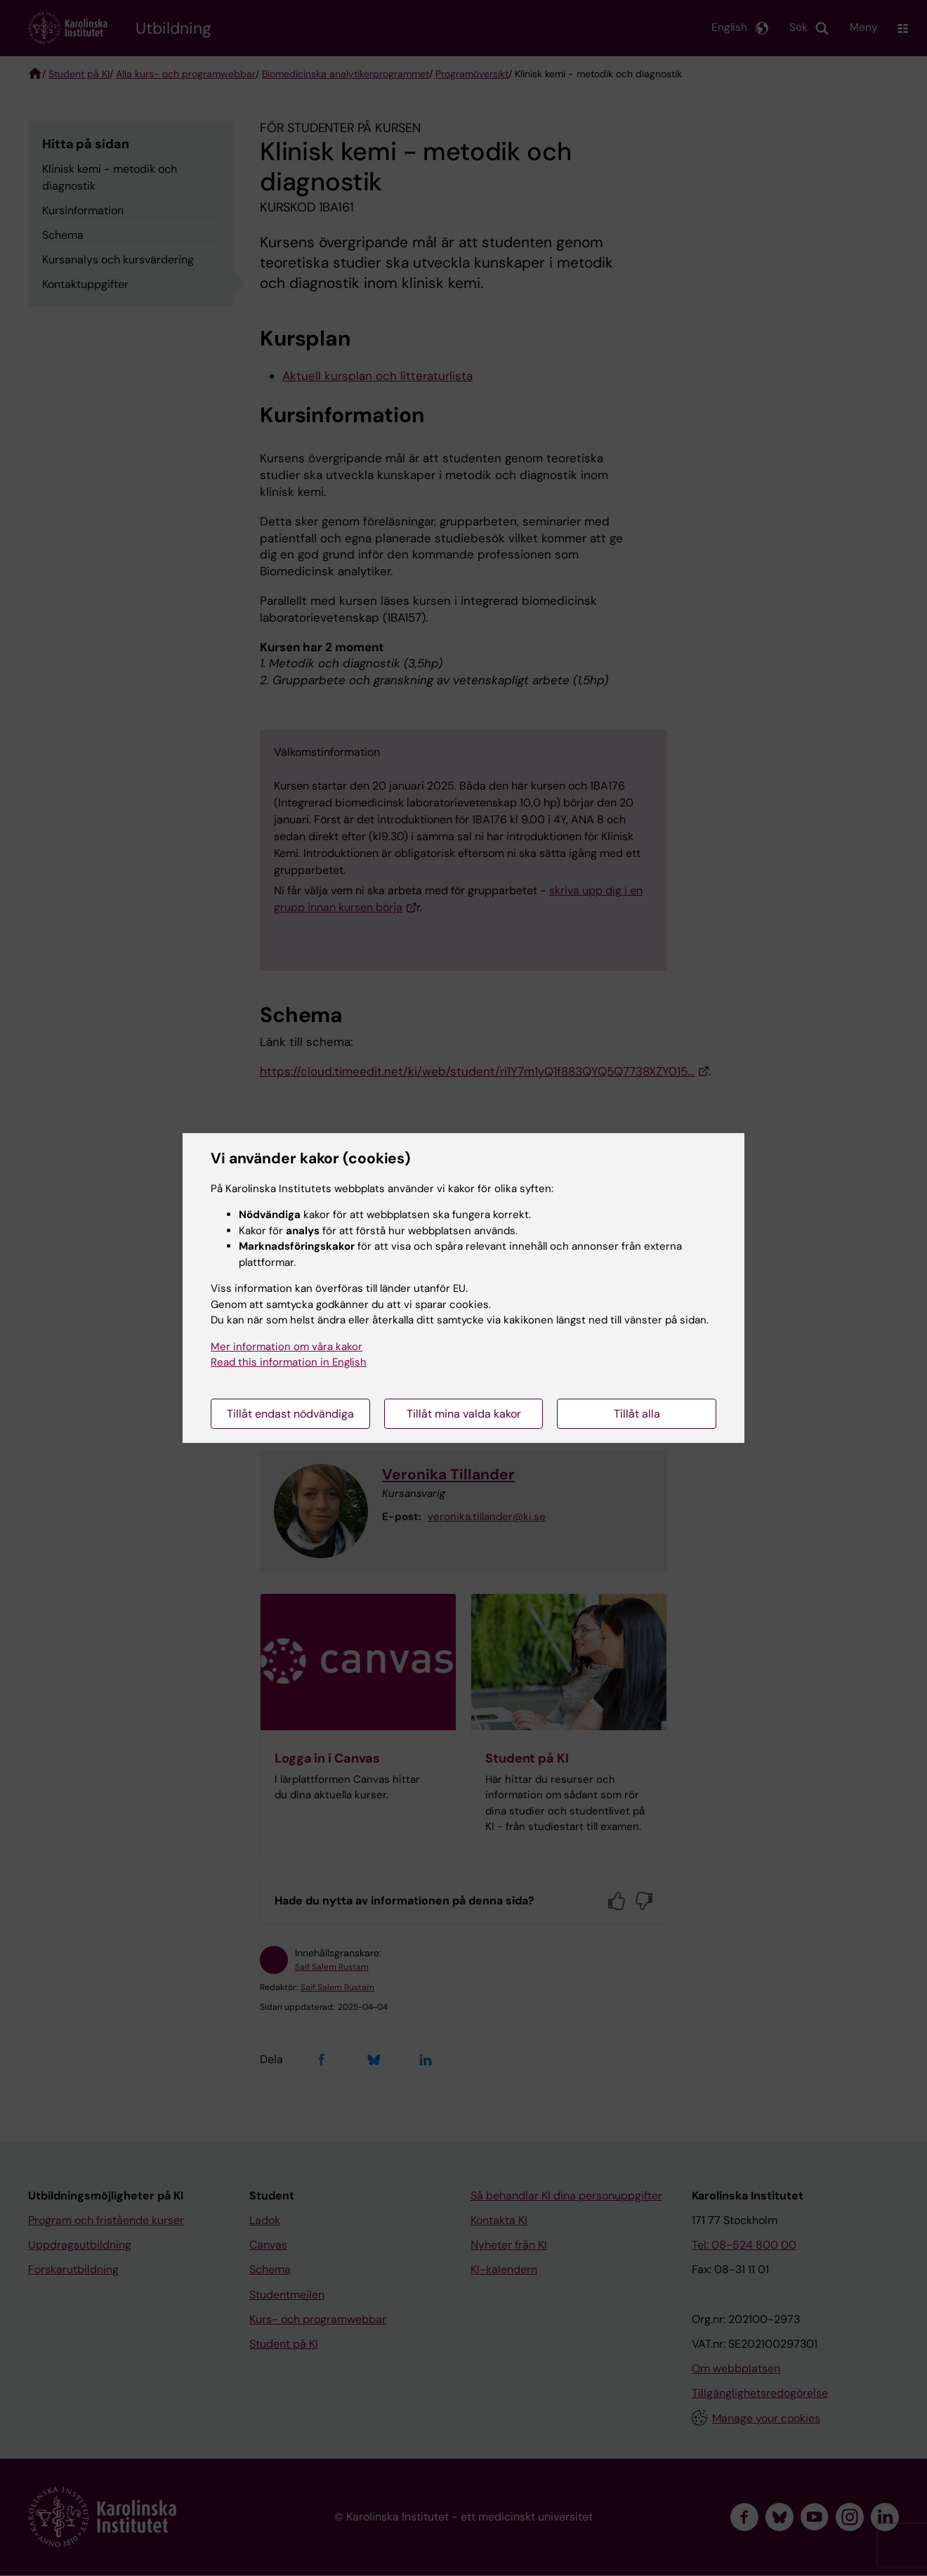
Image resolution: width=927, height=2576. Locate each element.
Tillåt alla (637, 1413)
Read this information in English (289, 1362)
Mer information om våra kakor (286, 1347)
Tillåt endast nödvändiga (290, 1413)
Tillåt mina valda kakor (464, 1413)
